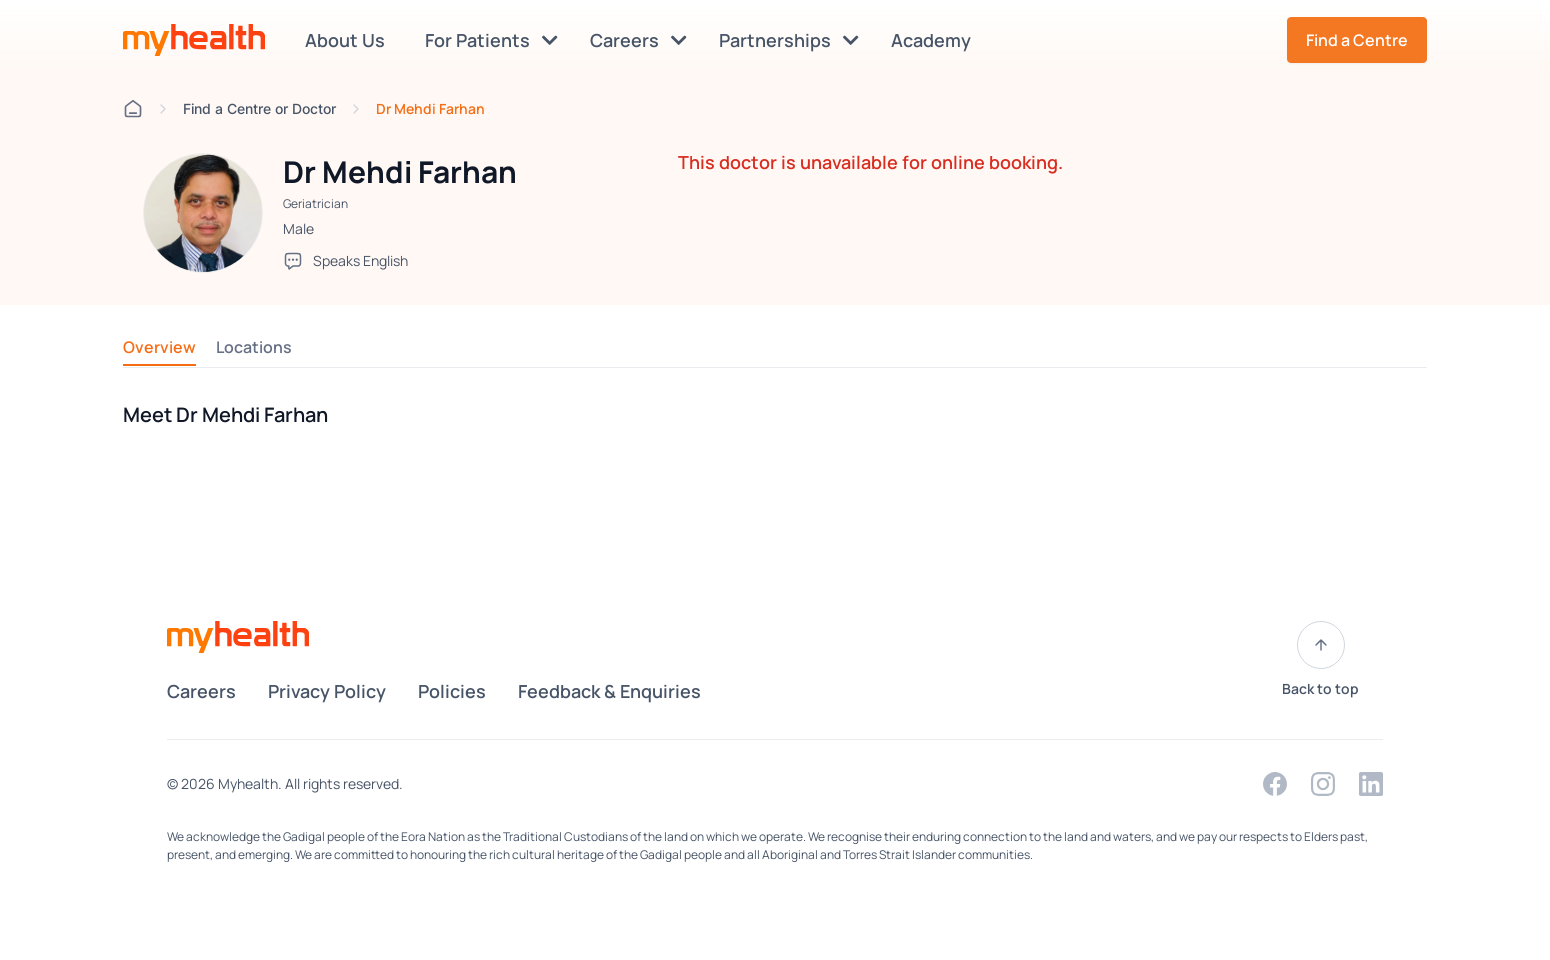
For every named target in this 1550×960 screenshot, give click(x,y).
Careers (638, 40)
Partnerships (789, 40)
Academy (935, 40)
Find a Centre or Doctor (259, 108)
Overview (159, 347)
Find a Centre (1357, 40)
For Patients (491, 40)
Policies (452, 691)
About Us (349, 40)
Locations (254, 347)
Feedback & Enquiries (609, 691)
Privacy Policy (327, 691)
